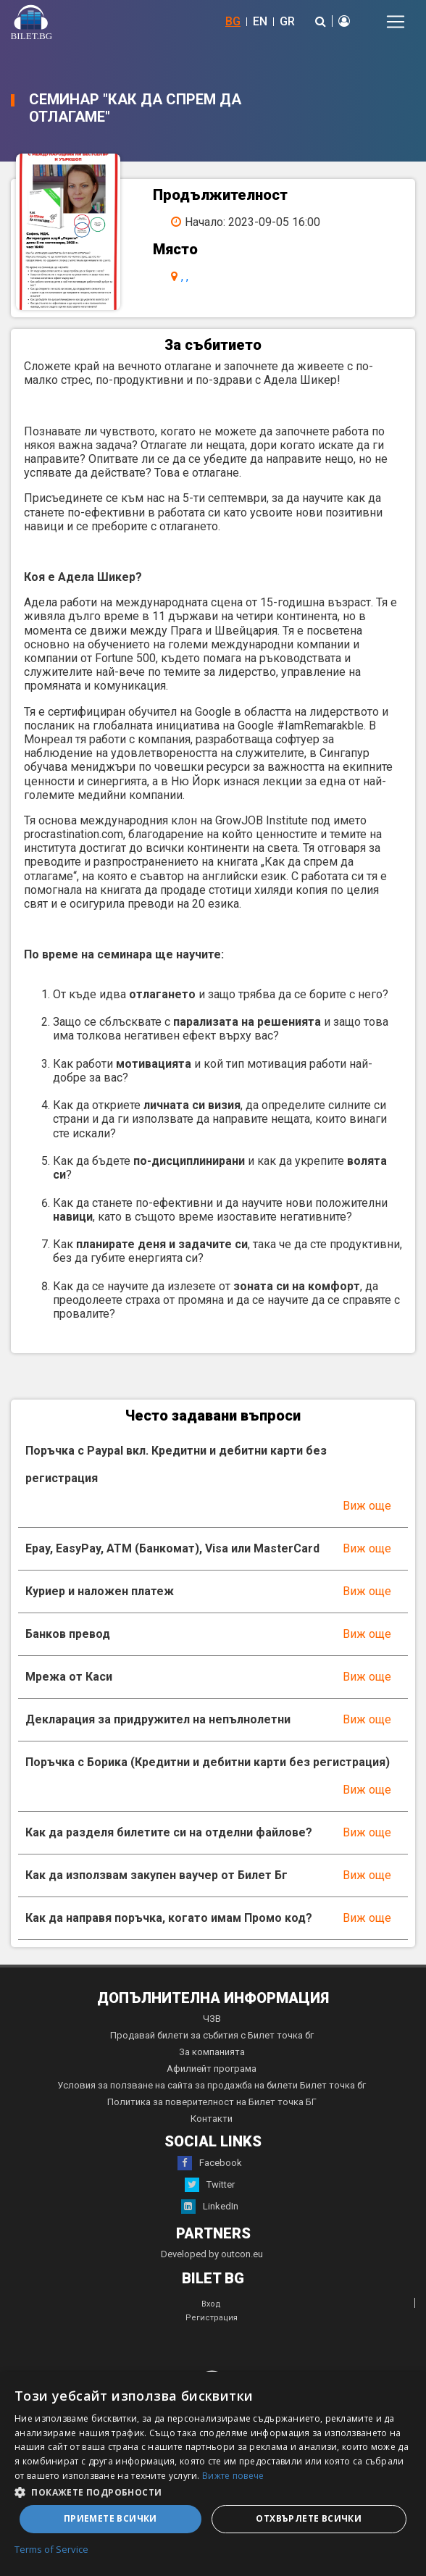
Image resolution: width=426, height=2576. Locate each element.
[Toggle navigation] (395, 21)
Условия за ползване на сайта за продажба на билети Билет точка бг (211, 2085)
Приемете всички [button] (110, 2518)
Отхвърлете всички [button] (309, 2518)
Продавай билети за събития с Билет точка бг (212, 2035)
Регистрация (211, 2318)
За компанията (212, 2052)
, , (184, 276)
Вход (211, 2304)
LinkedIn (209, 2206)
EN (260, 21)
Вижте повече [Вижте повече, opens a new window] (233, 2476)
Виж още (367, 1506)
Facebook (210, 2163)
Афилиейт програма (211, 2068)
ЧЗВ (212, 2018)
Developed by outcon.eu (212, 2254)
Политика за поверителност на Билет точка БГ (212, 2102)
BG (233, 21)
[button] (213, 2491)
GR (287, 21)
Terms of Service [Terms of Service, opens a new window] (51, 2550)
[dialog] (213, 2474)
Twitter (210, 2185)
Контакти (212, 2118)
